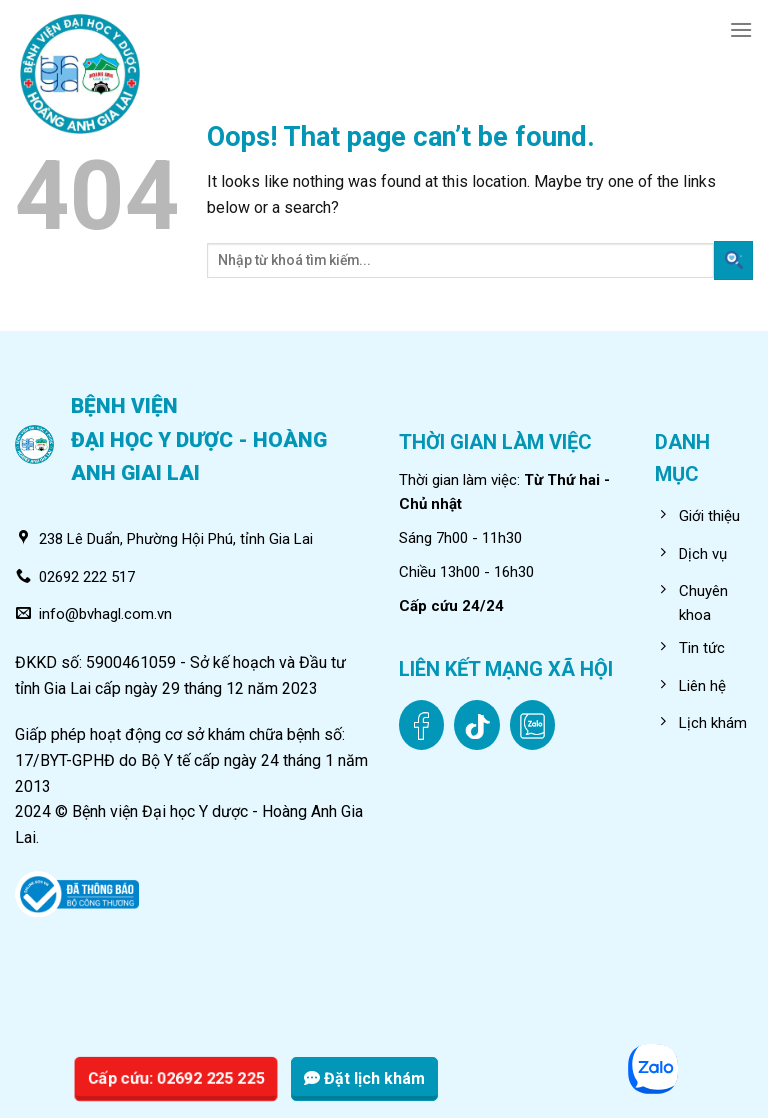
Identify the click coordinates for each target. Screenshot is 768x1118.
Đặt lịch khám (364, 1078)
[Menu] (741, 29)
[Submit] (733, 260)
